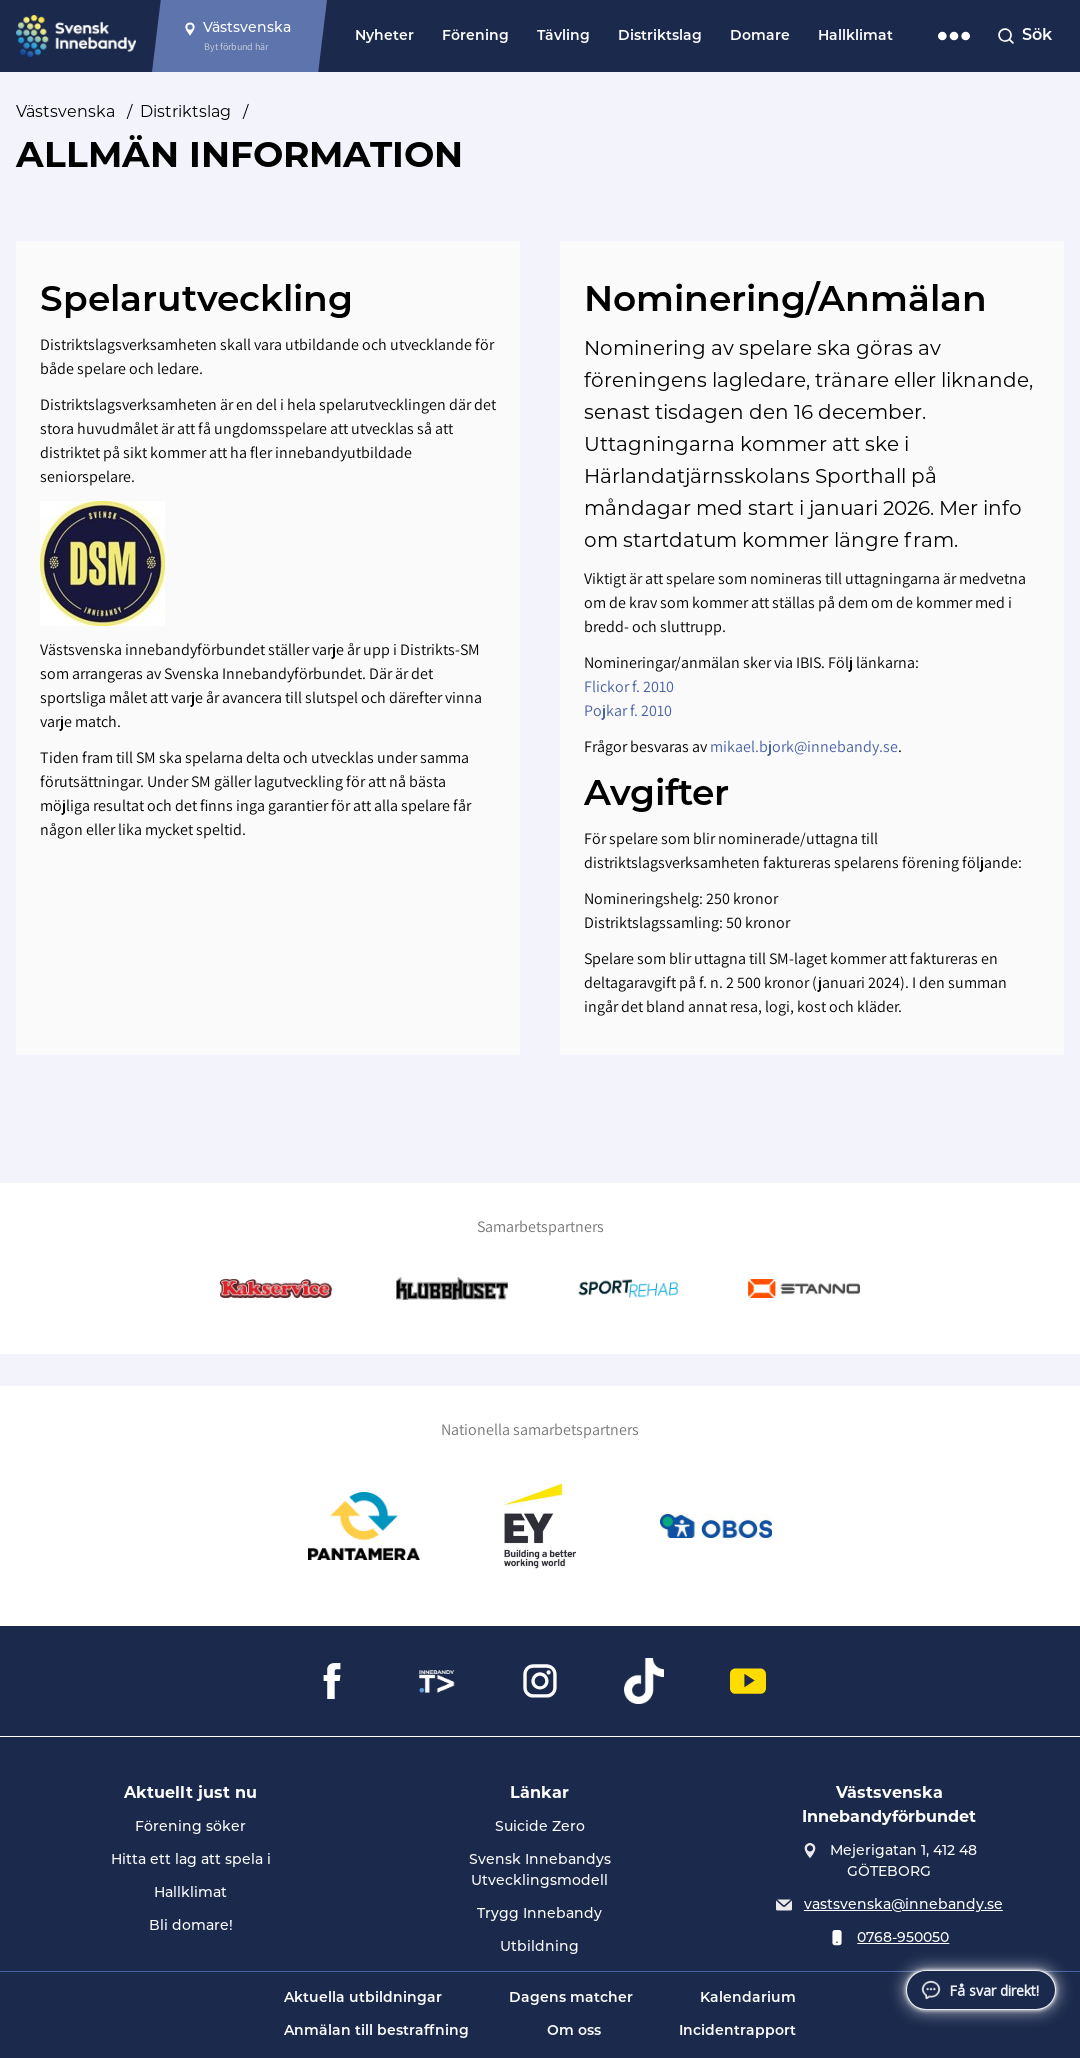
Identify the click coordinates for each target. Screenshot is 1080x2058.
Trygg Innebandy (539, 1914)
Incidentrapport (737, 2031)
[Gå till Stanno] (804, 1288)
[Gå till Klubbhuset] (452, 1288)
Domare (760, 36)
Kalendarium (748, 1998)
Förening (475, 36)
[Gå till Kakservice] (276, 1288)
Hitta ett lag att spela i (191, 1860)
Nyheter (384, 36)
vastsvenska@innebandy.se (903, 1905)
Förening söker (190, 1827)
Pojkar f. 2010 (628, 710)
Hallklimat (855, 36)
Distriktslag (660, 36)
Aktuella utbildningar (363, 1998)
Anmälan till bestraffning (376, 2031)
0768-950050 (903, 1938)
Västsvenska (65, 111)
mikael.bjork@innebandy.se (804, 746)
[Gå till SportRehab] (628, 1288)
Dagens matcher (571, 1998)
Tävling (563, 36)
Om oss (574, 2031)
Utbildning (539, 1947)
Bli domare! (191, 1926)
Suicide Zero (540, 1827)
